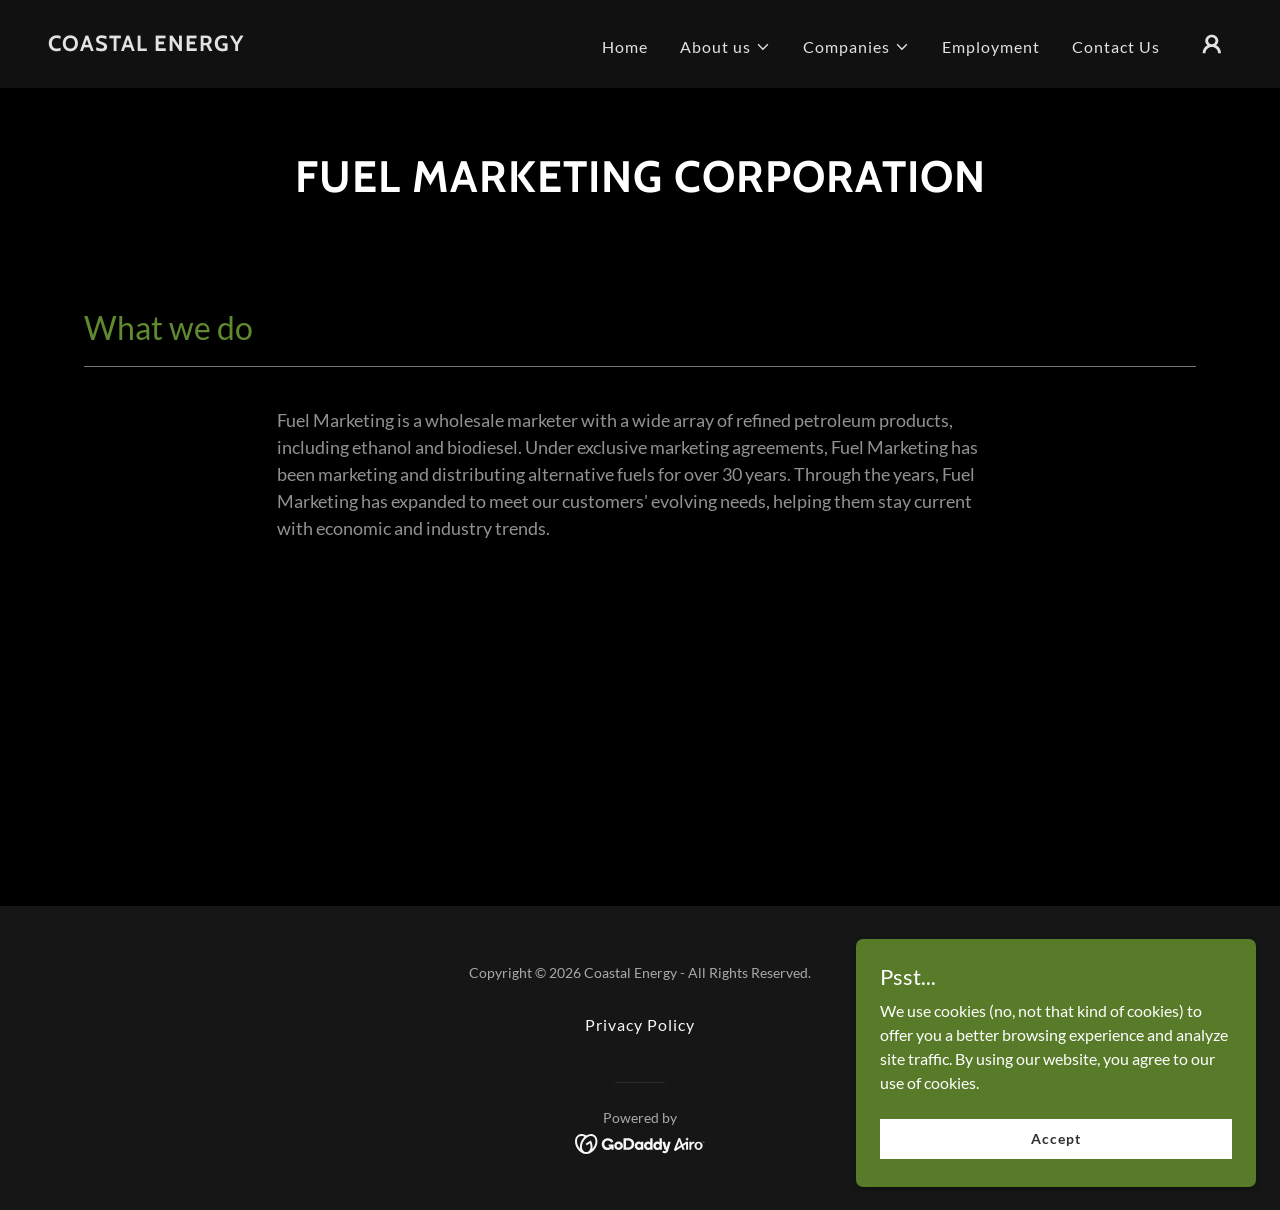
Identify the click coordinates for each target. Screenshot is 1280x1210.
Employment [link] (991, 46)
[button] (725, 47)
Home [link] (625, 46)
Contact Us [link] (1116, 46)
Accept (1055, 1138)
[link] (146, 44)
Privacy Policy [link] (640, 1024)
